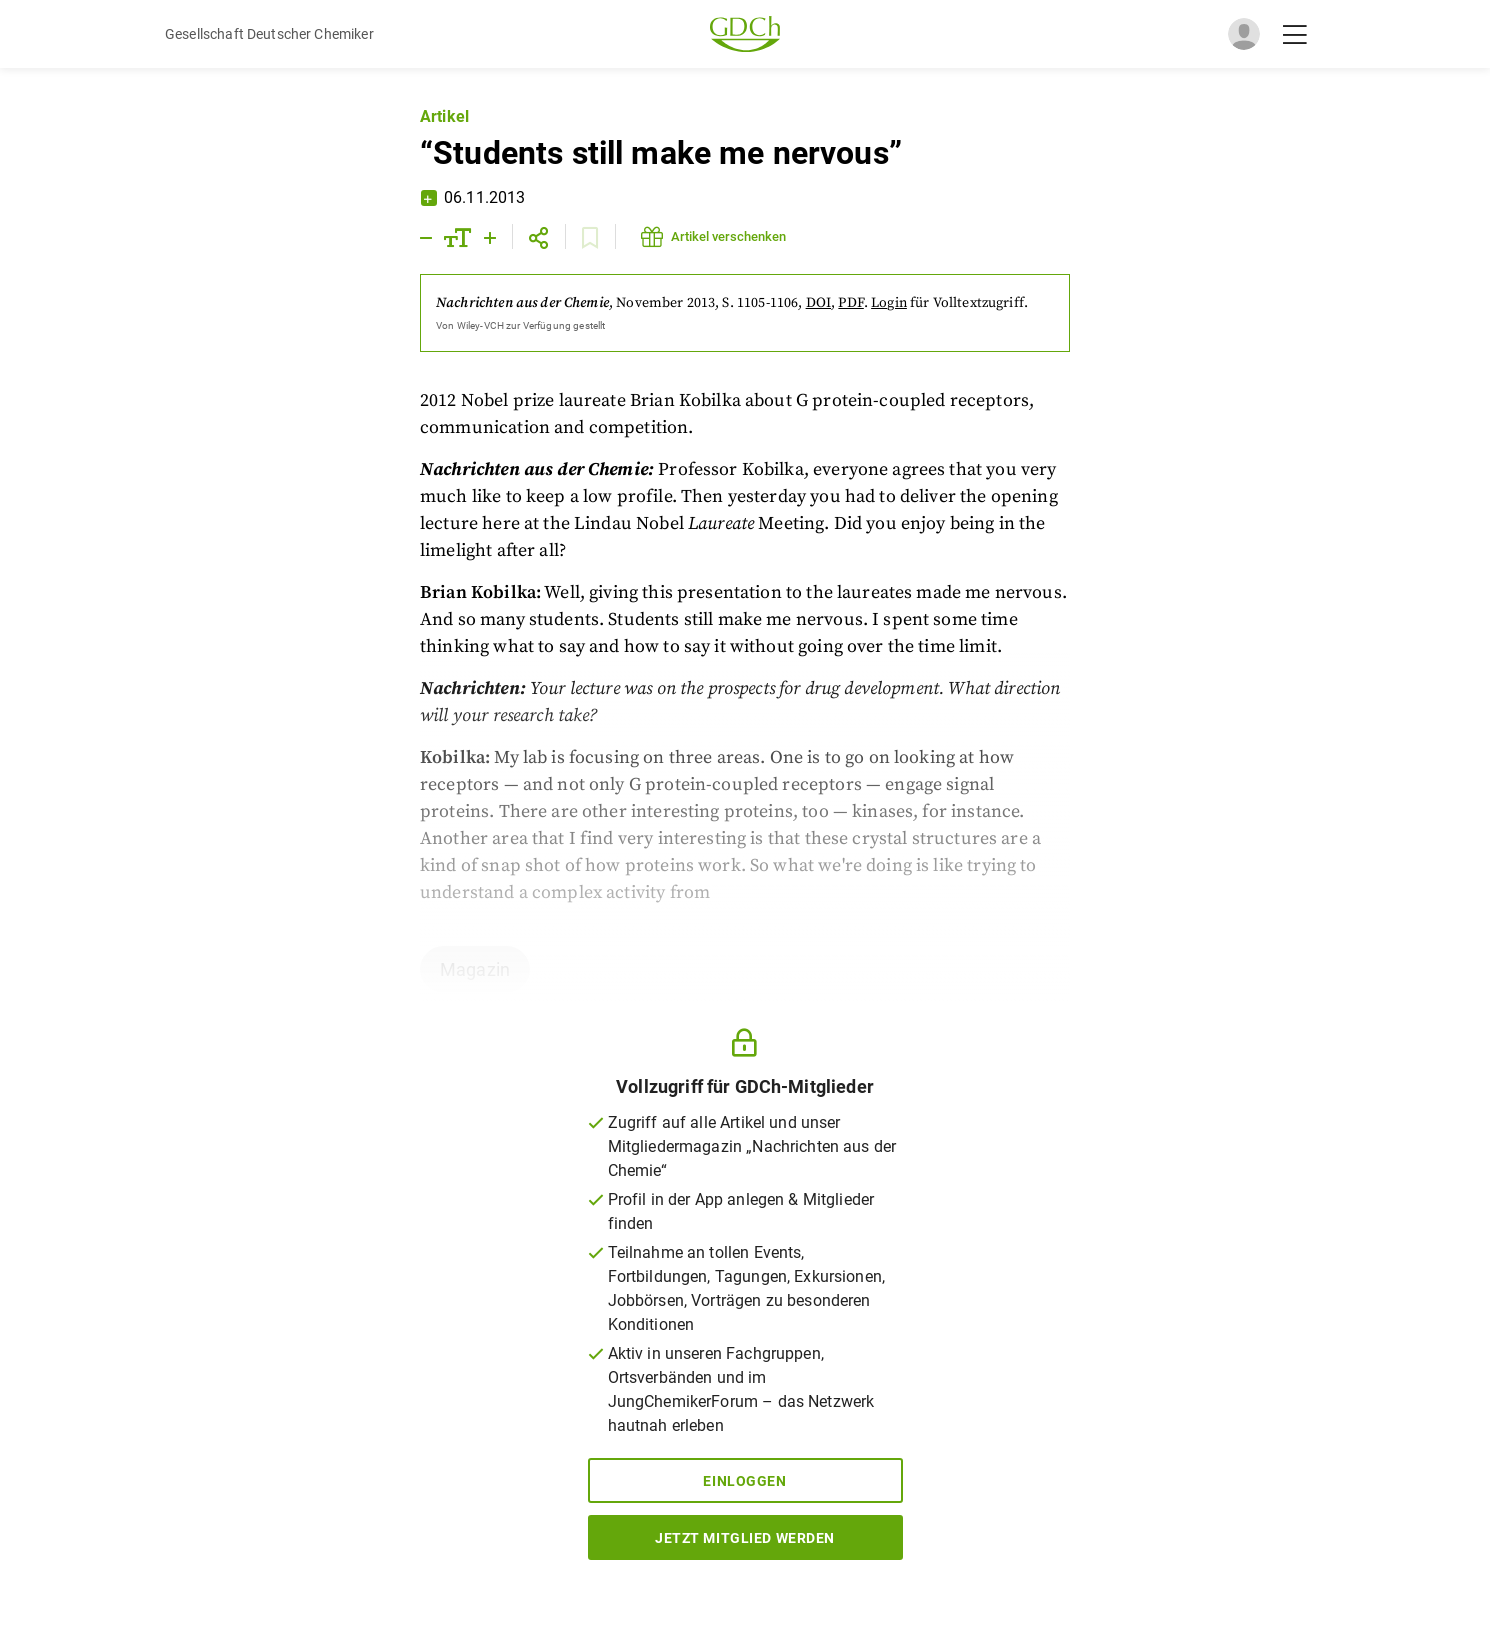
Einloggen (744, 1481)
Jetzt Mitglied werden (745, 1538)
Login (889, 303)
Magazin (475, 969)
